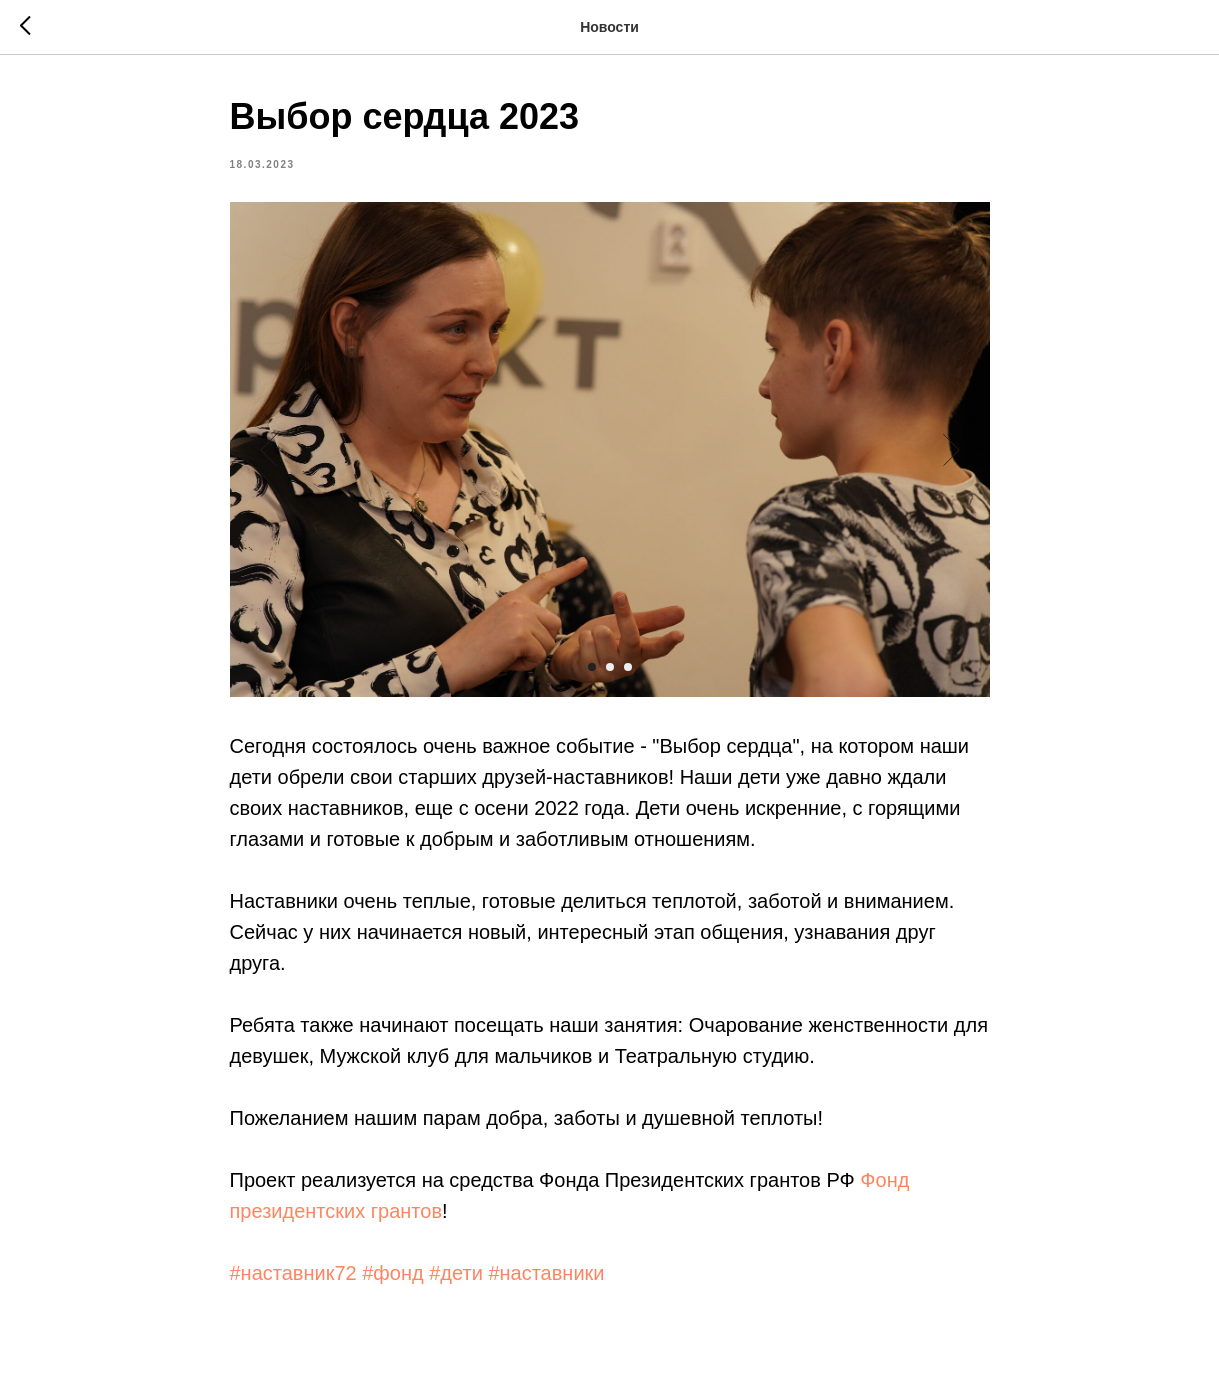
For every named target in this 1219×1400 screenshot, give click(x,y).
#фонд (392, 1273)
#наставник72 (293, 1273)
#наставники (546, 1273)
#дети (456, 1273)
